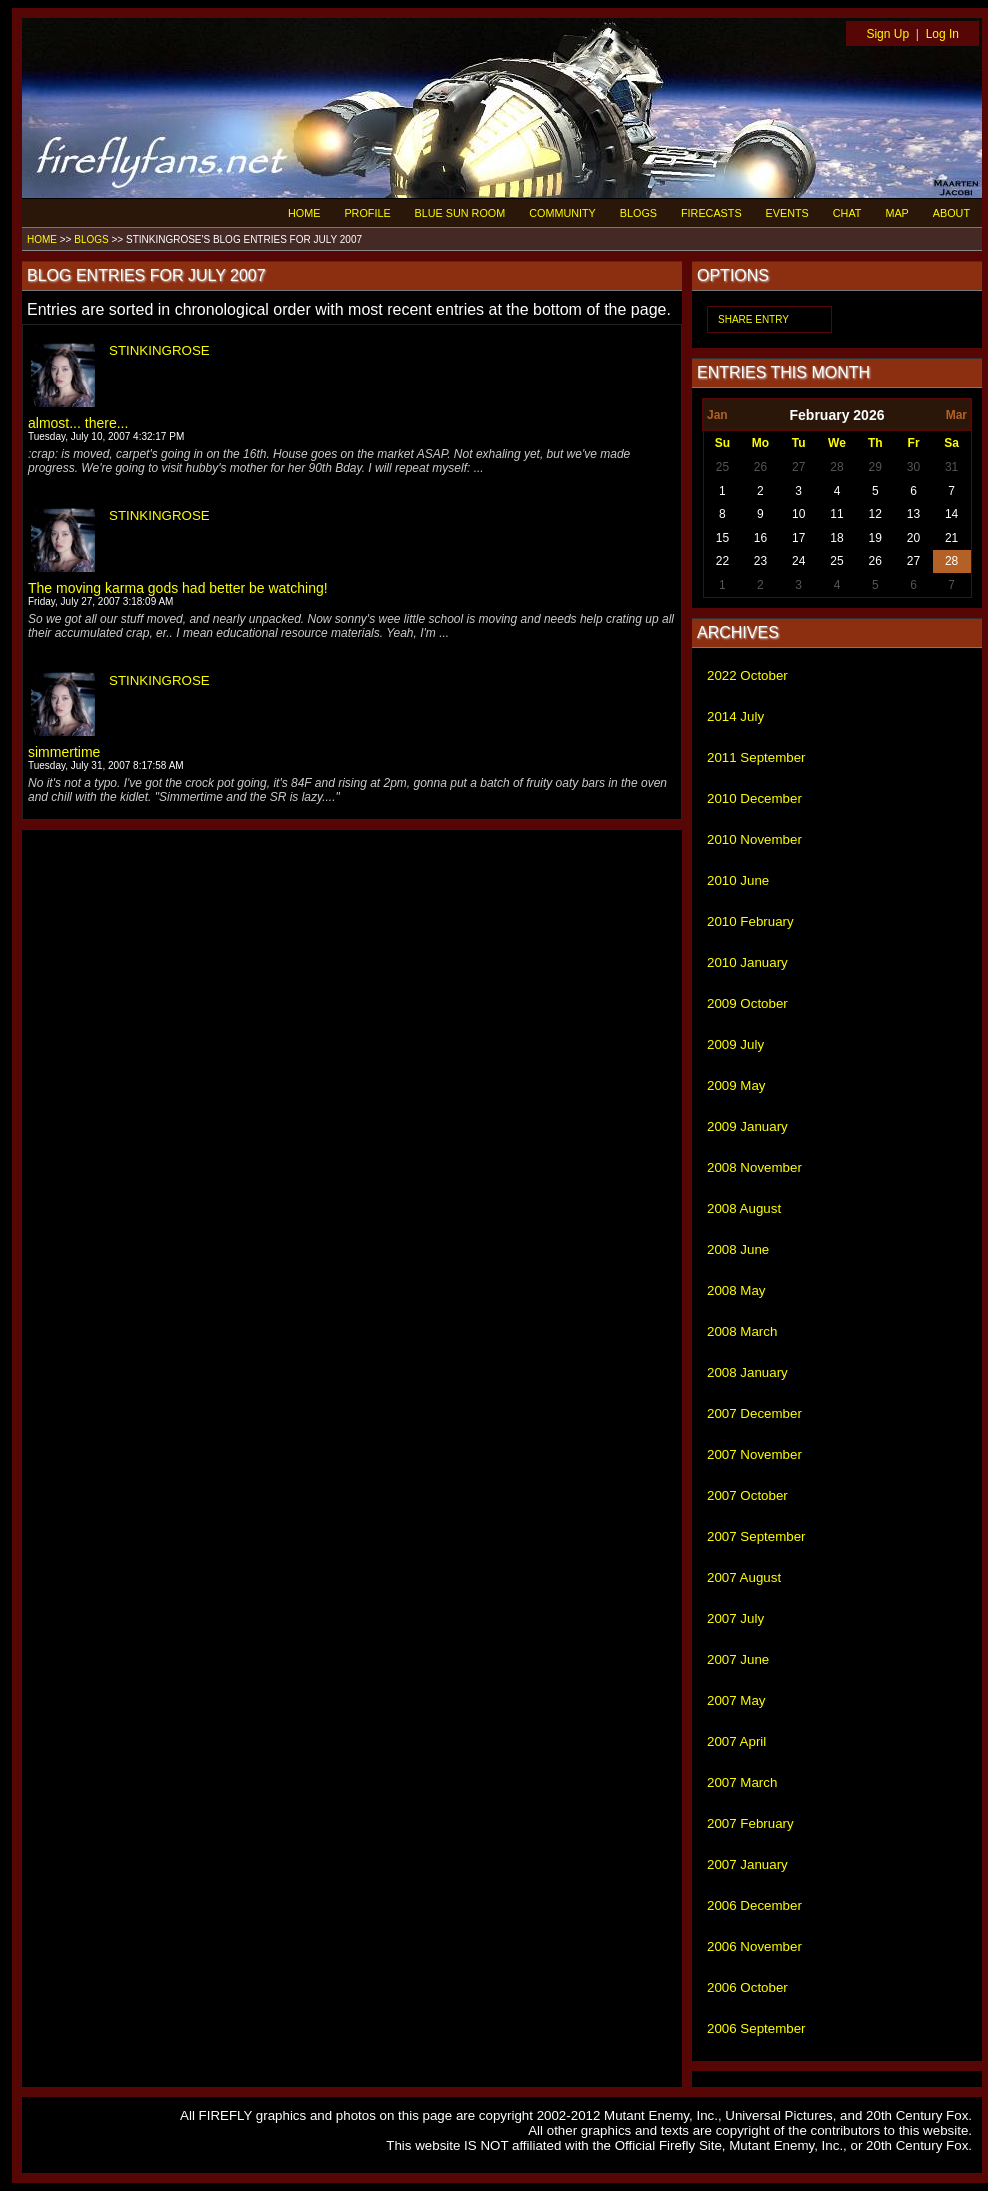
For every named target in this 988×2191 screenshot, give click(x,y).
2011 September (756, 757)
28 (836, 467)
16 (760, 538)
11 (836, 514)
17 (798, 538)
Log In (942, 34)
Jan (717, 415)
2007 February (750, 1823)
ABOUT (951, 213)
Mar (956, 415)
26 (760, 467)
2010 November (754, 839)
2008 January (747, 1372)
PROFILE (367, 213)
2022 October (747, 675)
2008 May (736, 1290)
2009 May (736, 1085)
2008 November (754, 1167)
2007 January (747, 1864)
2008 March (742, 1331)
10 (798, 514)
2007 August (744, 1577)
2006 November (754, 1946)
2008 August (744, 1208)
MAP (896, 213)
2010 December (754, 798)
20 (913, 538)
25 (722, 467)
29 (875, 467)
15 (722, 538)
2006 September (756, 2028)
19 (875, 538)
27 (798, 467)
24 (798, 561)
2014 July (735, 716)
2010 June (738, 880)
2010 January (747, 962)
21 (951, 538)
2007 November (754, 1454)
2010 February (750, 921)
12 (875, 514)
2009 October (747, 1003)
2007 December (754, 1413)
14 (951, 514)
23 (760, 561)
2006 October (747, 1987)
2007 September (756, 1536)
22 (722, 561)
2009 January (747, 1126)
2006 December (754, 1905)
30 (913, 467)
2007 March (742, 1782)
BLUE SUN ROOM (460, 213)
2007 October (747, 1495)
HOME (304, 213)
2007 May (736, 1700)
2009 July (735, 1044)
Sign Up (887, 34)
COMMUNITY (562, 213)
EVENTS (787, 213)
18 (836, 538)
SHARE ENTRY (753, 319)
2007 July (735, 1618)
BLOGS (638, 213)
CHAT (847, 213)
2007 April (736, 1741)
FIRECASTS (711, 213)
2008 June (738, 1249)
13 (913, 514)
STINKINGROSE (159, 350)
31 (951, 467)
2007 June (738, 1659)
